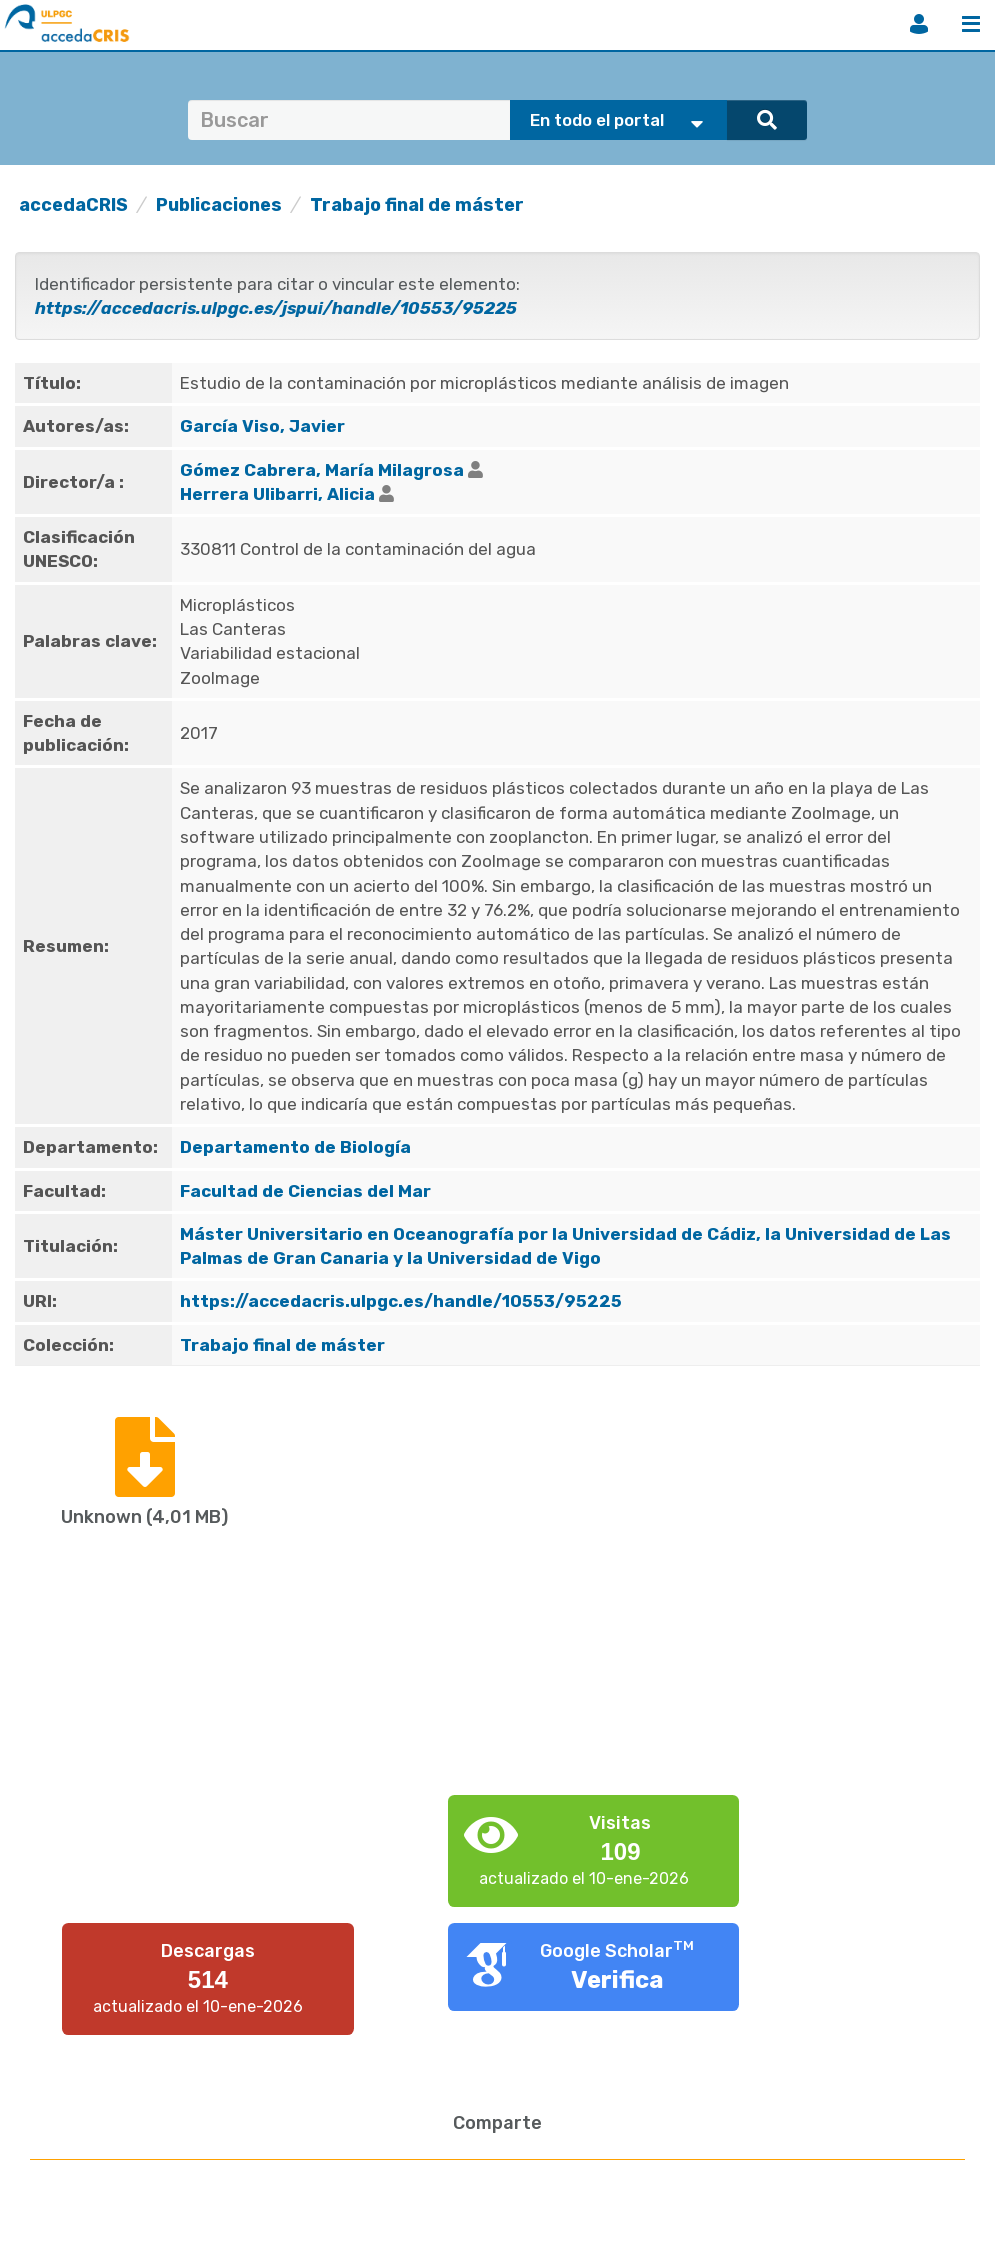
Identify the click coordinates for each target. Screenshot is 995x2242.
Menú (971, 24)
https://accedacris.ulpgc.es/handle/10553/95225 (401, 1301)
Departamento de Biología (295, 1147)
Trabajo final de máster (417, 205)
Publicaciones (219, 205)
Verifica (617, 1980)
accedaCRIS (73, 205)
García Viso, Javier (262, 426)
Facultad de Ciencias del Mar (305, 1191)
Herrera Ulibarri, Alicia (277, 494)
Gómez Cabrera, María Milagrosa (322, 470)
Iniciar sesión (919, 24)
